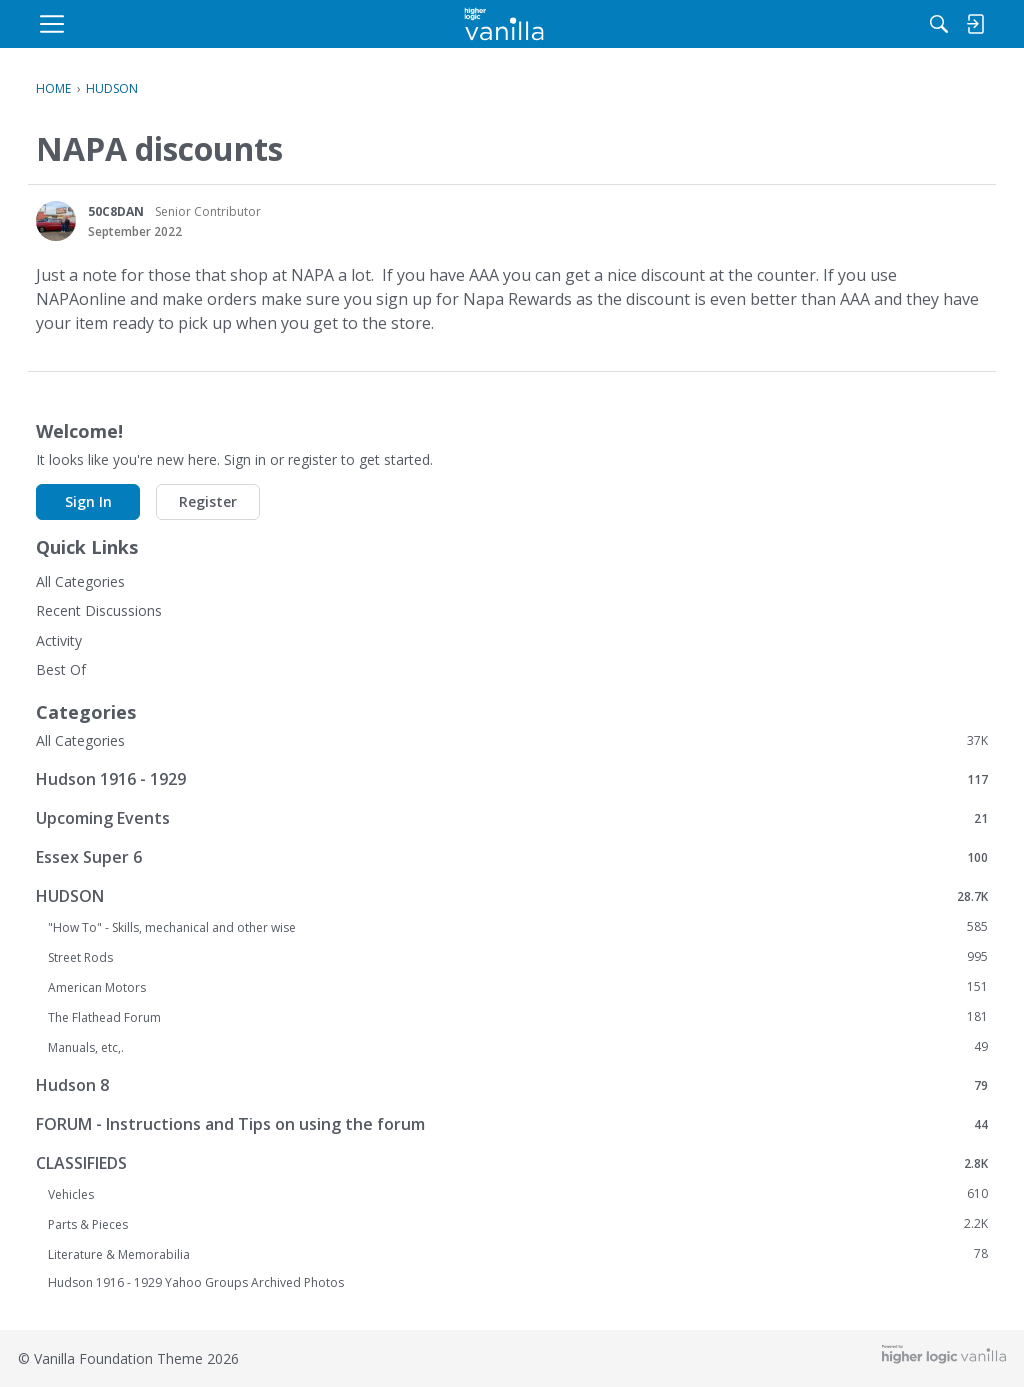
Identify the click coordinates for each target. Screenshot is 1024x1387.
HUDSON (512, 895)
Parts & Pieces (518, 1224)
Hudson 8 (512, 1084)
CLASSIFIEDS (512, 1162)
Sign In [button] (88, 501)
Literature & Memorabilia (518, 1254)
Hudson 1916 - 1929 (512, 778)
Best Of (61, 669)
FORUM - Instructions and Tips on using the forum (512, 1123)
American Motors (518, 987)
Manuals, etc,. (518, 1047)
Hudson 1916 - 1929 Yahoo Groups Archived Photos (196, 1282)
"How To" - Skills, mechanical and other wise (518, 927)
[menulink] (196, 24)
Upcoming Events (512, 817)
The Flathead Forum (518, 1017)
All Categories (80, 581)
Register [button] (208, 501)
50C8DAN (116, 211)
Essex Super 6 (512, 856)
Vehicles (518, 1194)
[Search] (781, 24)
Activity (59, 640)
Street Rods (518, 957)
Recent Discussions (99, 610)
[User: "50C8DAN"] (56, 221)
